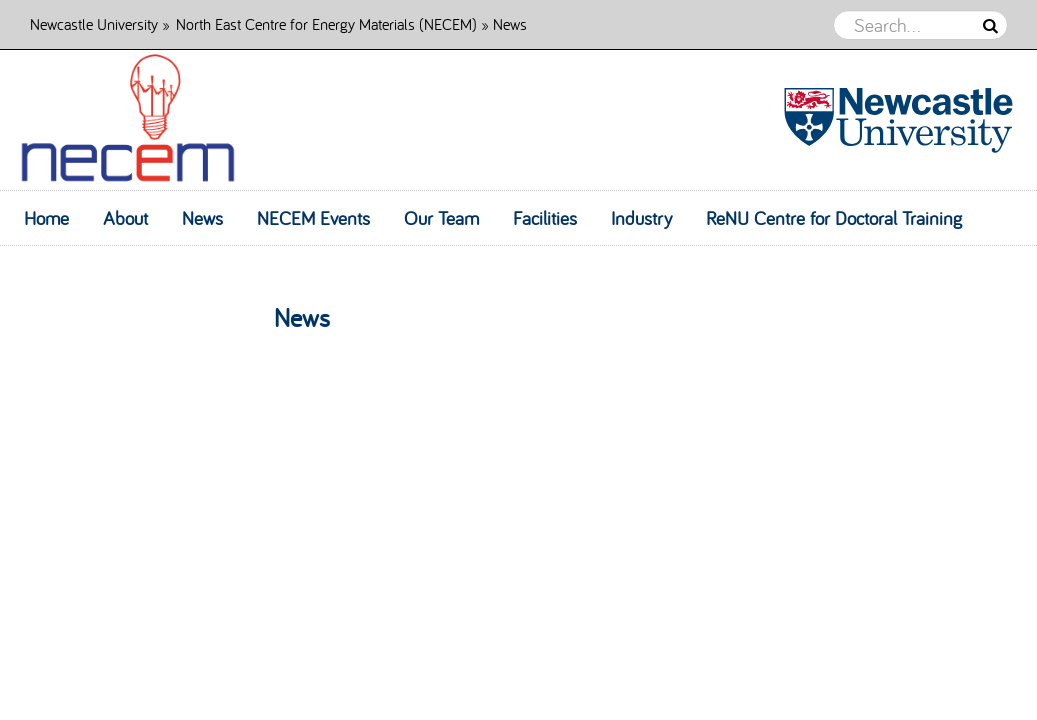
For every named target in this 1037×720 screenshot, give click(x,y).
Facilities (545, 218)
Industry (641, 218)
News (202, 218)
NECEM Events (313, 218)
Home (46, 218)
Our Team (441, 218)
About (125, 218)
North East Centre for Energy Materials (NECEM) (326, 23)
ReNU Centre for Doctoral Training (834, 218)
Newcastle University (94, 23)
